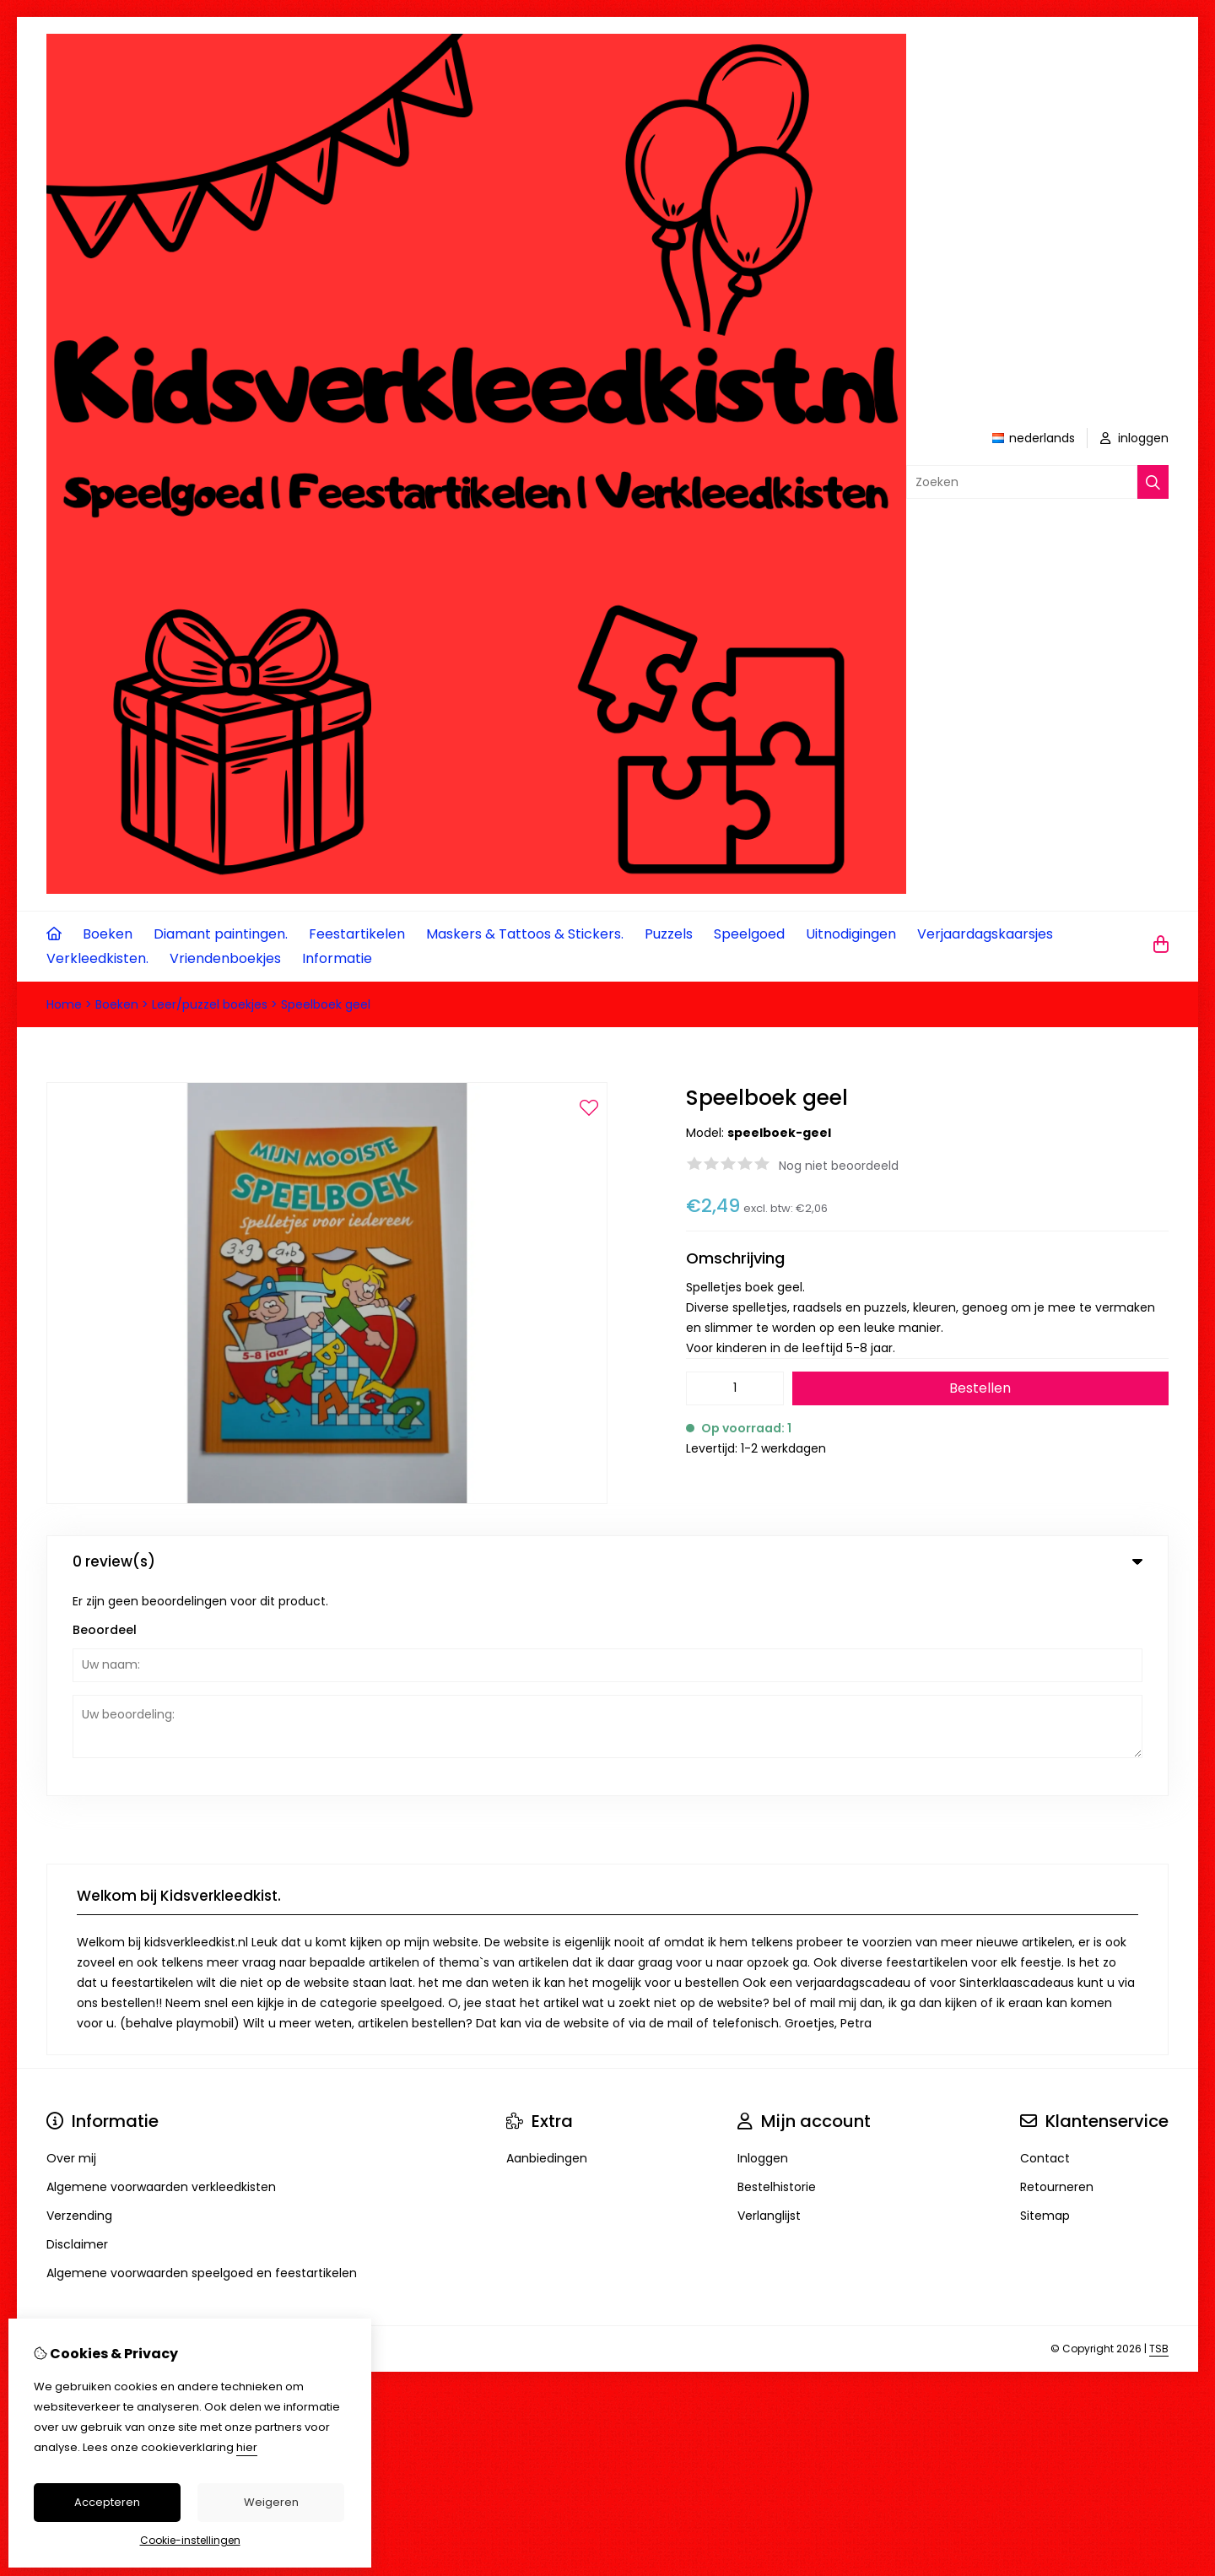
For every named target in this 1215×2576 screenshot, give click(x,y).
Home (64, 1004)
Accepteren (107, 2502)
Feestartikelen (357, 934)
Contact (1045, 1949)
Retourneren (1057, 1978)
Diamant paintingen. (221, 934)
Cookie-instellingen (190, 2540)
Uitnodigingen (851, 934)
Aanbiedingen (546, 1949)
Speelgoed (749, 934)
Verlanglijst (769, 2007)
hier (246, 2447)
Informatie (337, 958)
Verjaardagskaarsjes (985, 934)
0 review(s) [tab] (607, 1561)
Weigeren (271, 2502)
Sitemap (1045, 2007)
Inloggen (762, 1949)
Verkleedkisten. (97, 958)
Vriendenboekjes (225, 958)
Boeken (107, 934)
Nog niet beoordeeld (839, 1165)
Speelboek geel (325, 1004)
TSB (1159, 2140)
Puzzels (669, 934)
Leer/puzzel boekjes (209, 1004)
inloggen (1134, 438)
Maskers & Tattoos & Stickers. (525, 934)
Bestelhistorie (776, 1978)
